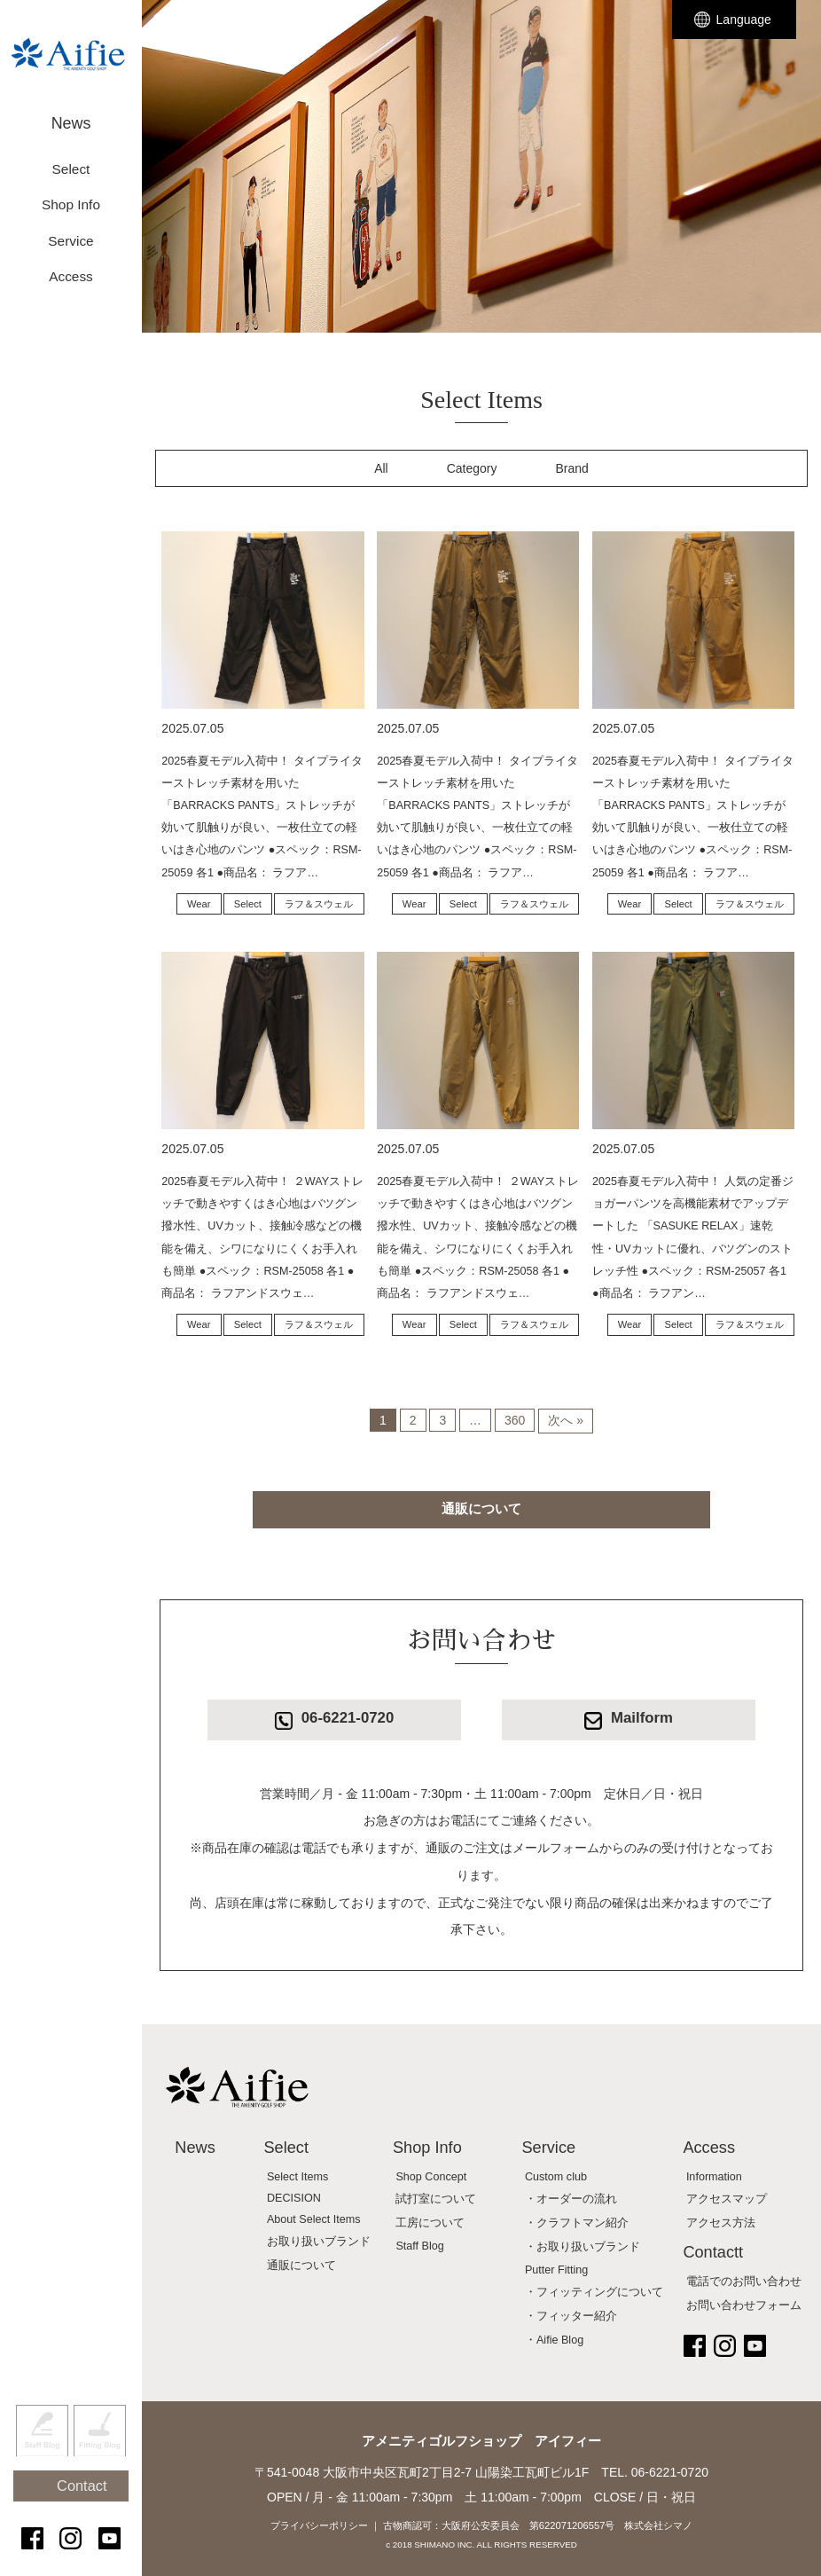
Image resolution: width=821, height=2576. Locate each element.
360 (514, 1420)
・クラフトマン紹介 (577, 2223)
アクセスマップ (726, 2199)
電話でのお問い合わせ (743, 2281)
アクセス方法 (720, 2223)
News (71, 113)
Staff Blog (42, 2463)
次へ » (565, 1420)
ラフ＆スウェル (319, 904)
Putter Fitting (556, 2270)
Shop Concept (430, 2177)
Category (472, 468)
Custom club (556, 2177)
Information (714, 2177)
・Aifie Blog (554, 2340)
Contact (79, 2507)
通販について (481, 1508)
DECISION (294, 2198)
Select (248, 904)
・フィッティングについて (594, 2292)
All (381, 468)
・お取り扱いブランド (582, 2247)
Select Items (297, 2177)
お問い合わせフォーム (743, 2305)
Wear (199, 904)
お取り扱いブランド (319, 2241)
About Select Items (314, 2219)
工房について (430, 2223)
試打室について (435, 2199)
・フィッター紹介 (571, 2316)
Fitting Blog (99, 2463)
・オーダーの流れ (571, 2199)
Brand (572, 468)
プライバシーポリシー (319, 2525)
